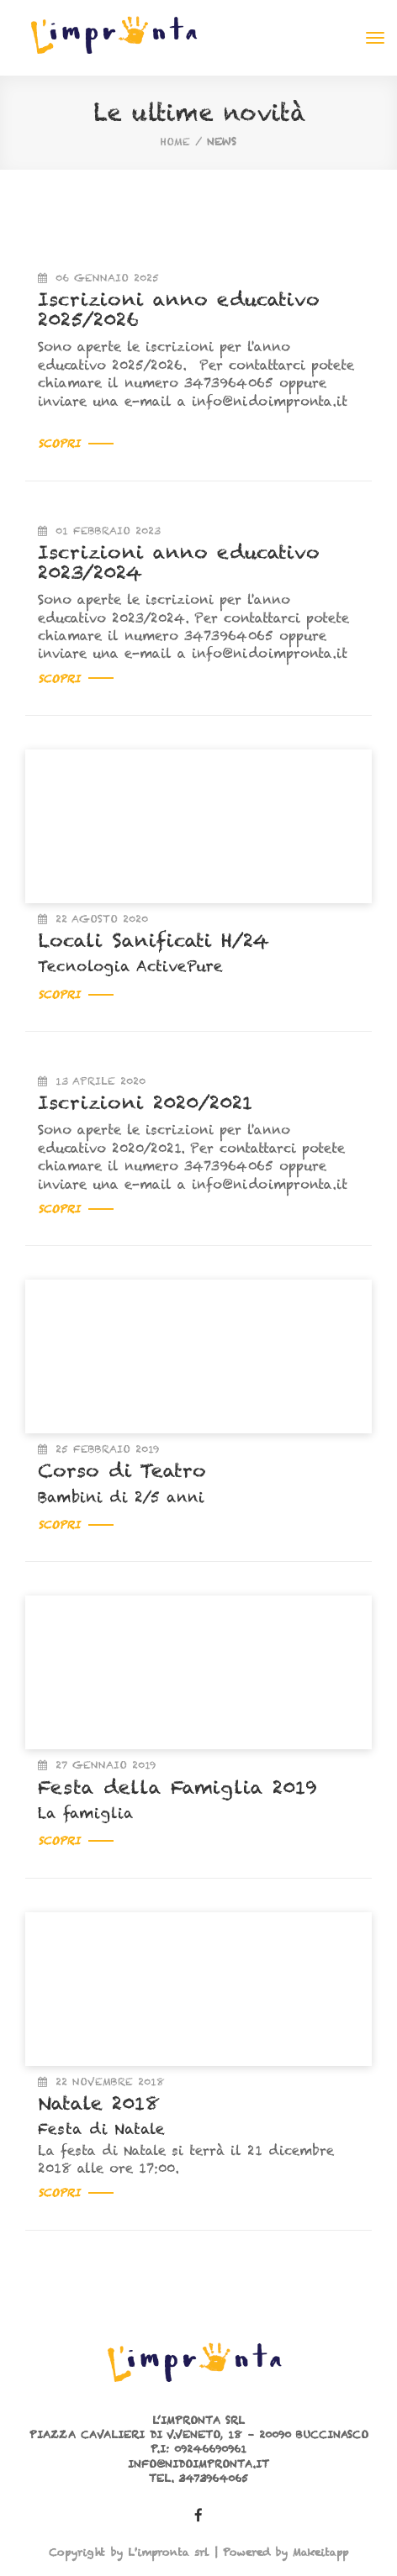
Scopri (76, 443)
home (175, 141)
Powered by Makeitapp (285, 2552)
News (221, 141)
